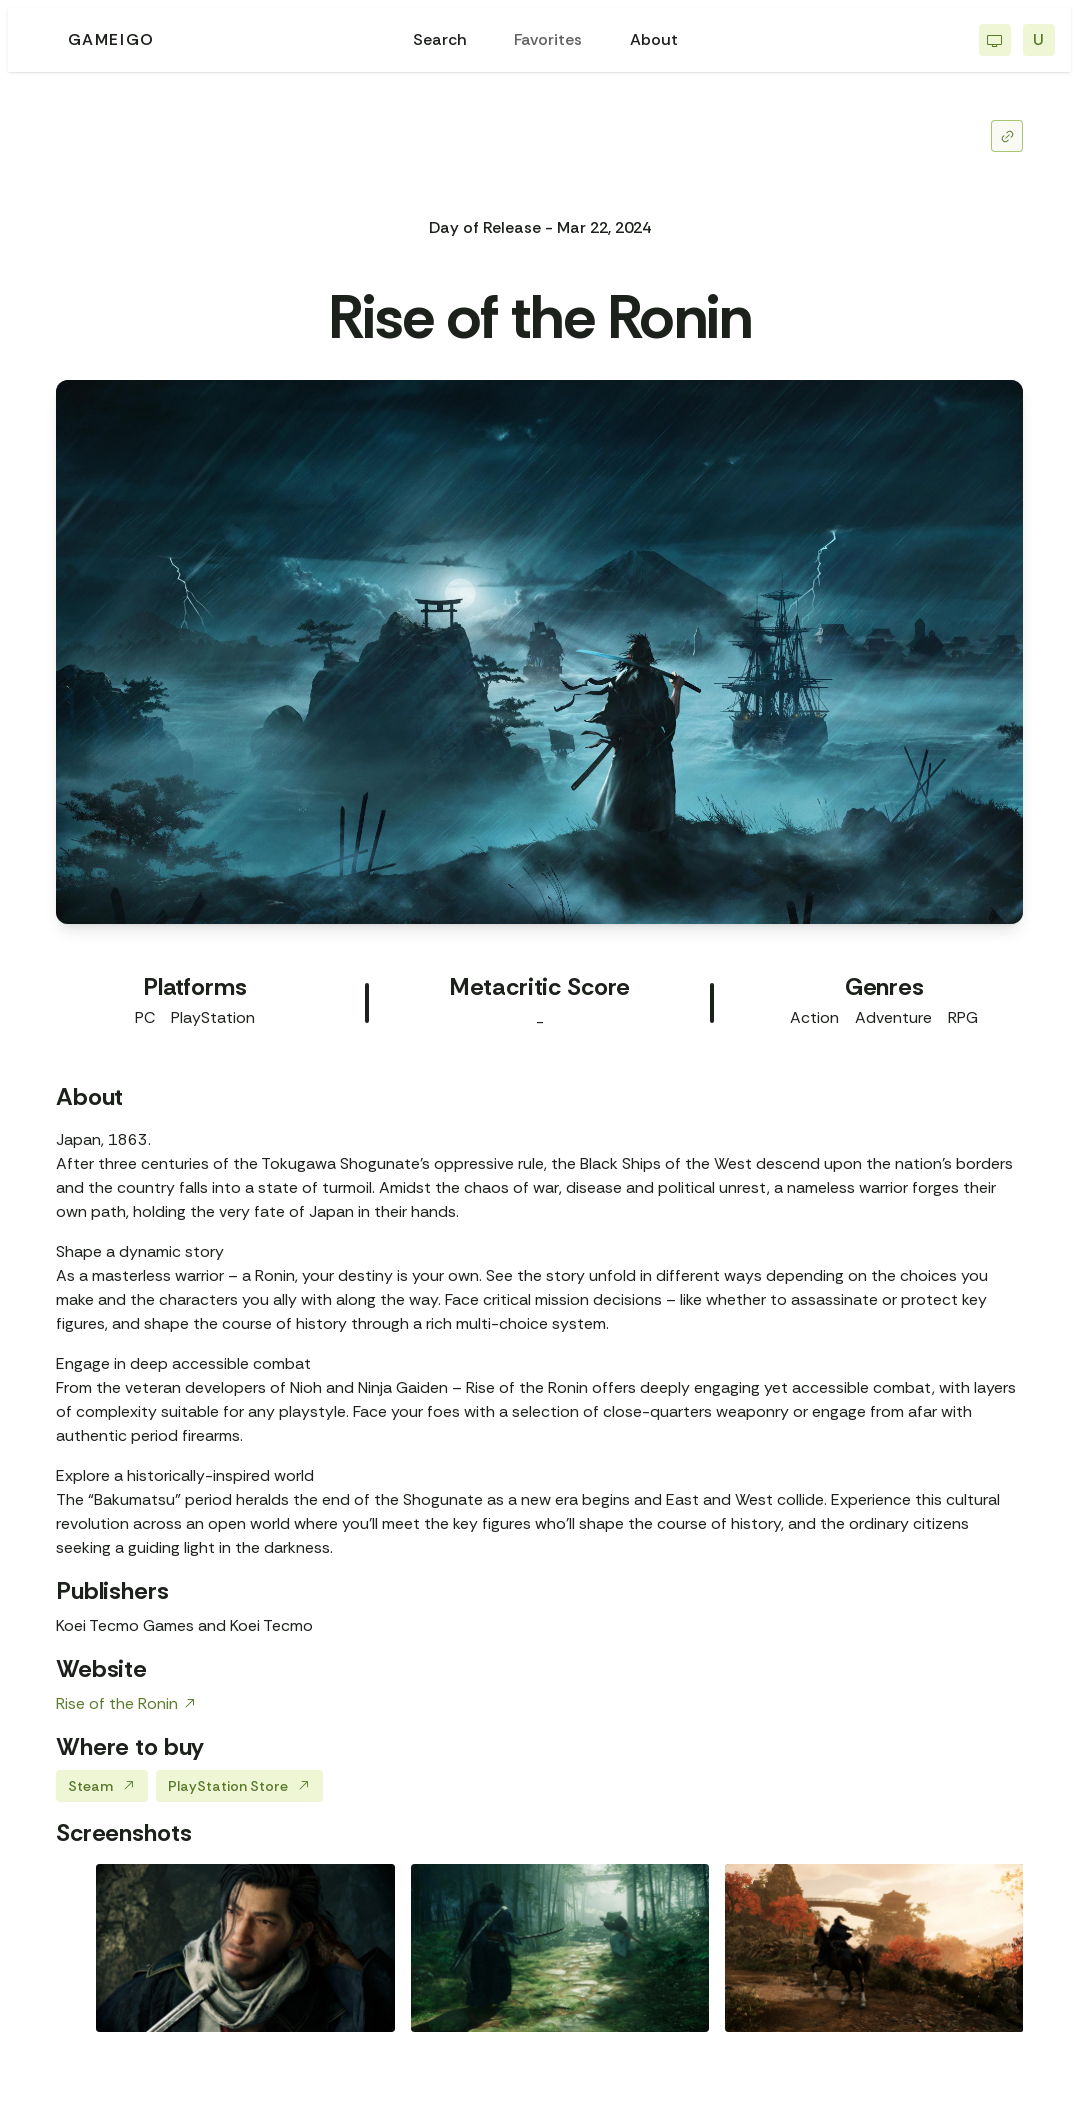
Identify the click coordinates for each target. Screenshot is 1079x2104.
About (654, 39)
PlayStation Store (239, 1786)
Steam (102, 1786)
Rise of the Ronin (126, 1703)
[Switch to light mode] (995, 40)
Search (439, 39)
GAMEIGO (111, 39)
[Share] (1007, 136)
